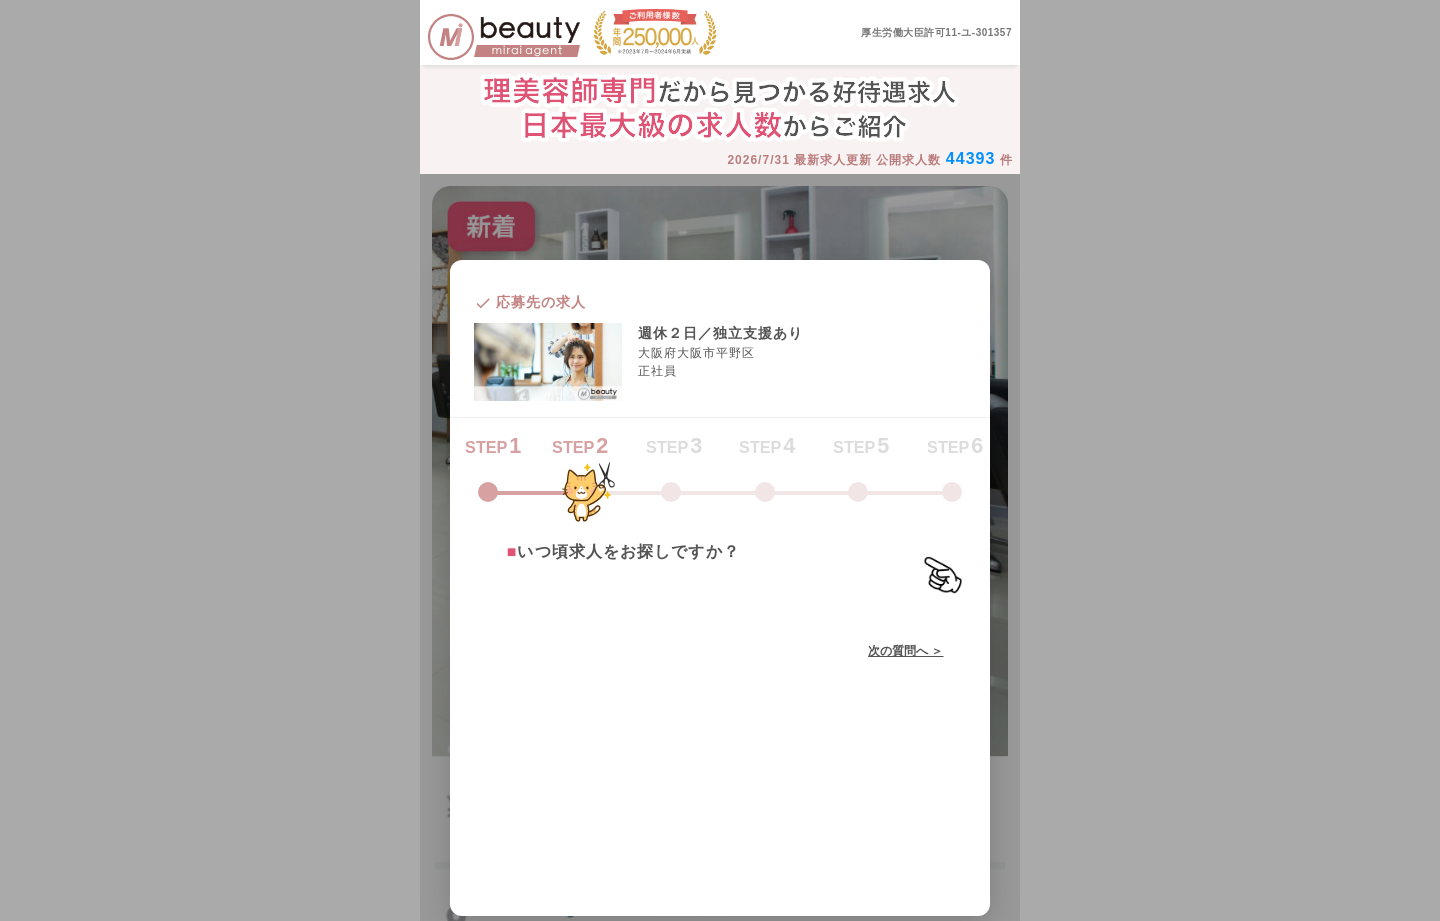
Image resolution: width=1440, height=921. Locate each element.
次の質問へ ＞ (905, 651)
